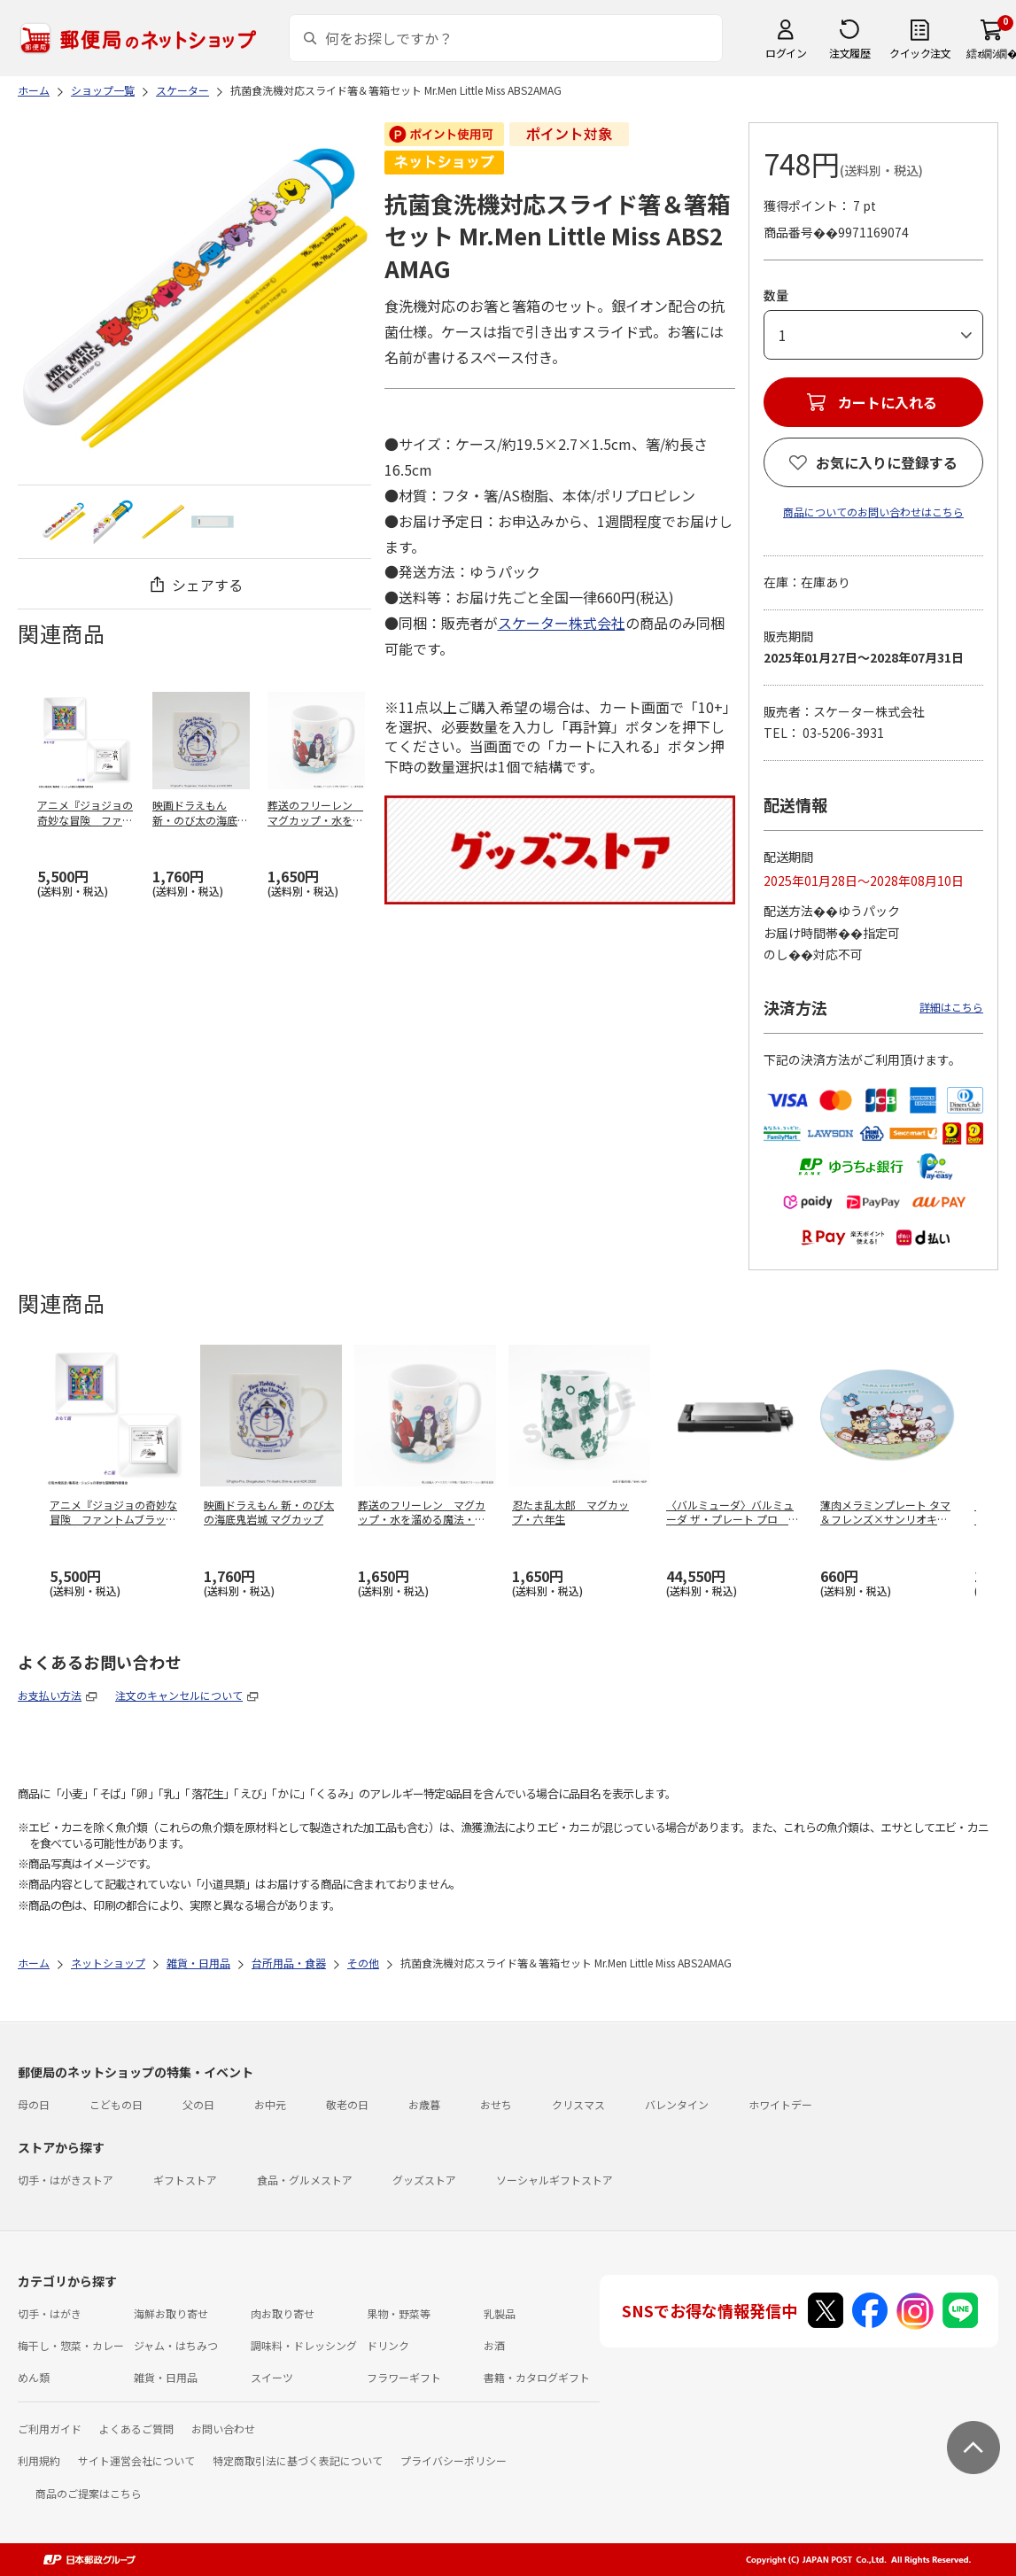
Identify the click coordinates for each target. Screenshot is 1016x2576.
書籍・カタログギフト (537, 2377)
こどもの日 (116, 2104)
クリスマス (578, 2104)
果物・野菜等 (398, 2313)
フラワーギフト (404, 2377)
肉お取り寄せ (282, 2313)
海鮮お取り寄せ (171, 2313)
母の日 (34, 2104)
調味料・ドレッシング (304, 2345)
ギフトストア (185, 2179)
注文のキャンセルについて (179, 1695)
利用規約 (39, 2460)
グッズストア (424, 2179)
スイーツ (272, 2377)
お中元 (270, 2104)
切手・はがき (49, 2313)
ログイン (785, 52)
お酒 (494, 2345)
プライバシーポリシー (453, 2460)
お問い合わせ (223, 2428)
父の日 (198, 2104)
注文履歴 (849, 52)
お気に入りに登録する (887, 462)
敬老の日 (347, 2104)
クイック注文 (919, 52)
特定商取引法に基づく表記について (298, 2460)
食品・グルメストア (305, 2179)
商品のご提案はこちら (88, 2493)
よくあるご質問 (136, 2428)
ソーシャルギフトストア (554, 2179)
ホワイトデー (780, 2104)
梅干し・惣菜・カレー (71, 2345)
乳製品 (500, 2313)
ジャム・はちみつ (176, 2345)
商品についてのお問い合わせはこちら (873, 511)
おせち (496, 2104)
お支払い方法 (49, 1695)
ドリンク (388, 2345)
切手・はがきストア (65, 2179)
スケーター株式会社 (561, 622)
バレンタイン (677, 2104)
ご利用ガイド (49, 2428)
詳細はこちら (951, 1006)
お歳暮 (424, 2104)
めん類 (34, 2377)
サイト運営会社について (136, 2460)
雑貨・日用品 (166, 2377)
